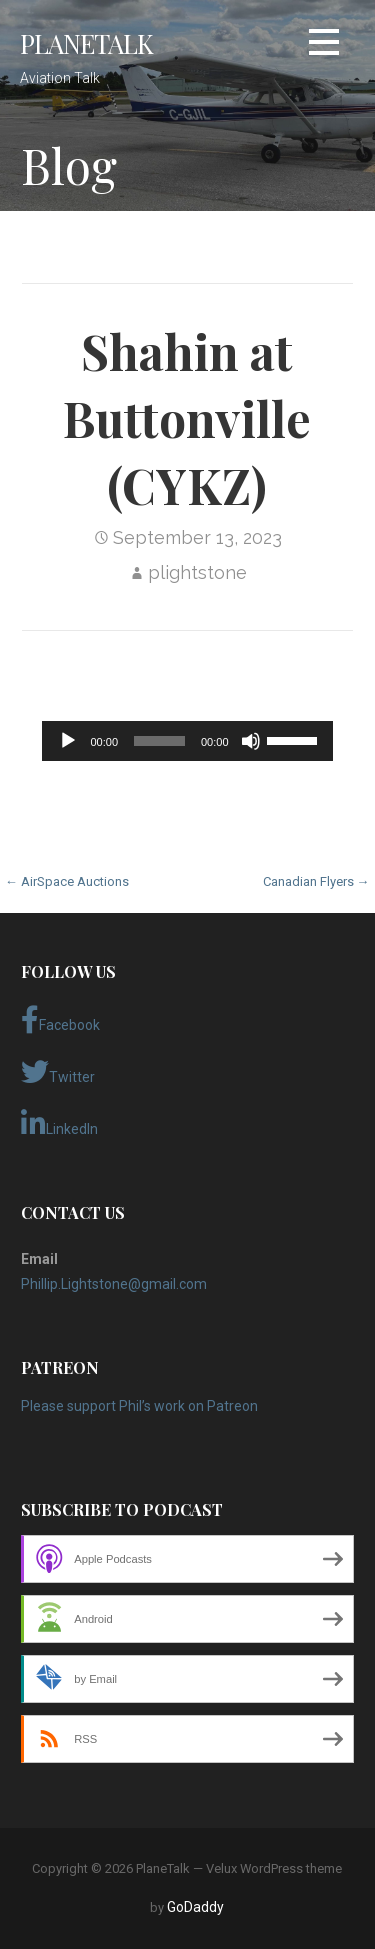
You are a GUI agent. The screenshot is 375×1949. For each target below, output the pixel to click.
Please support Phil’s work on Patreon (139, 1406)
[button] (324, 45)
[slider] (159, 741)
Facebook (60, 1020)
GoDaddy (195, 1907)
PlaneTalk (86, 43)
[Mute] (251, 741)
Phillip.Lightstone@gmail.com (114, 1284)
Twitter (58, 1072)
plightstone (197, 572)
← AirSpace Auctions (67, 881)
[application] (187, 741)
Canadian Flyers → (316, 881)
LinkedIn (59, 1124)
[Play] (68, 741)
